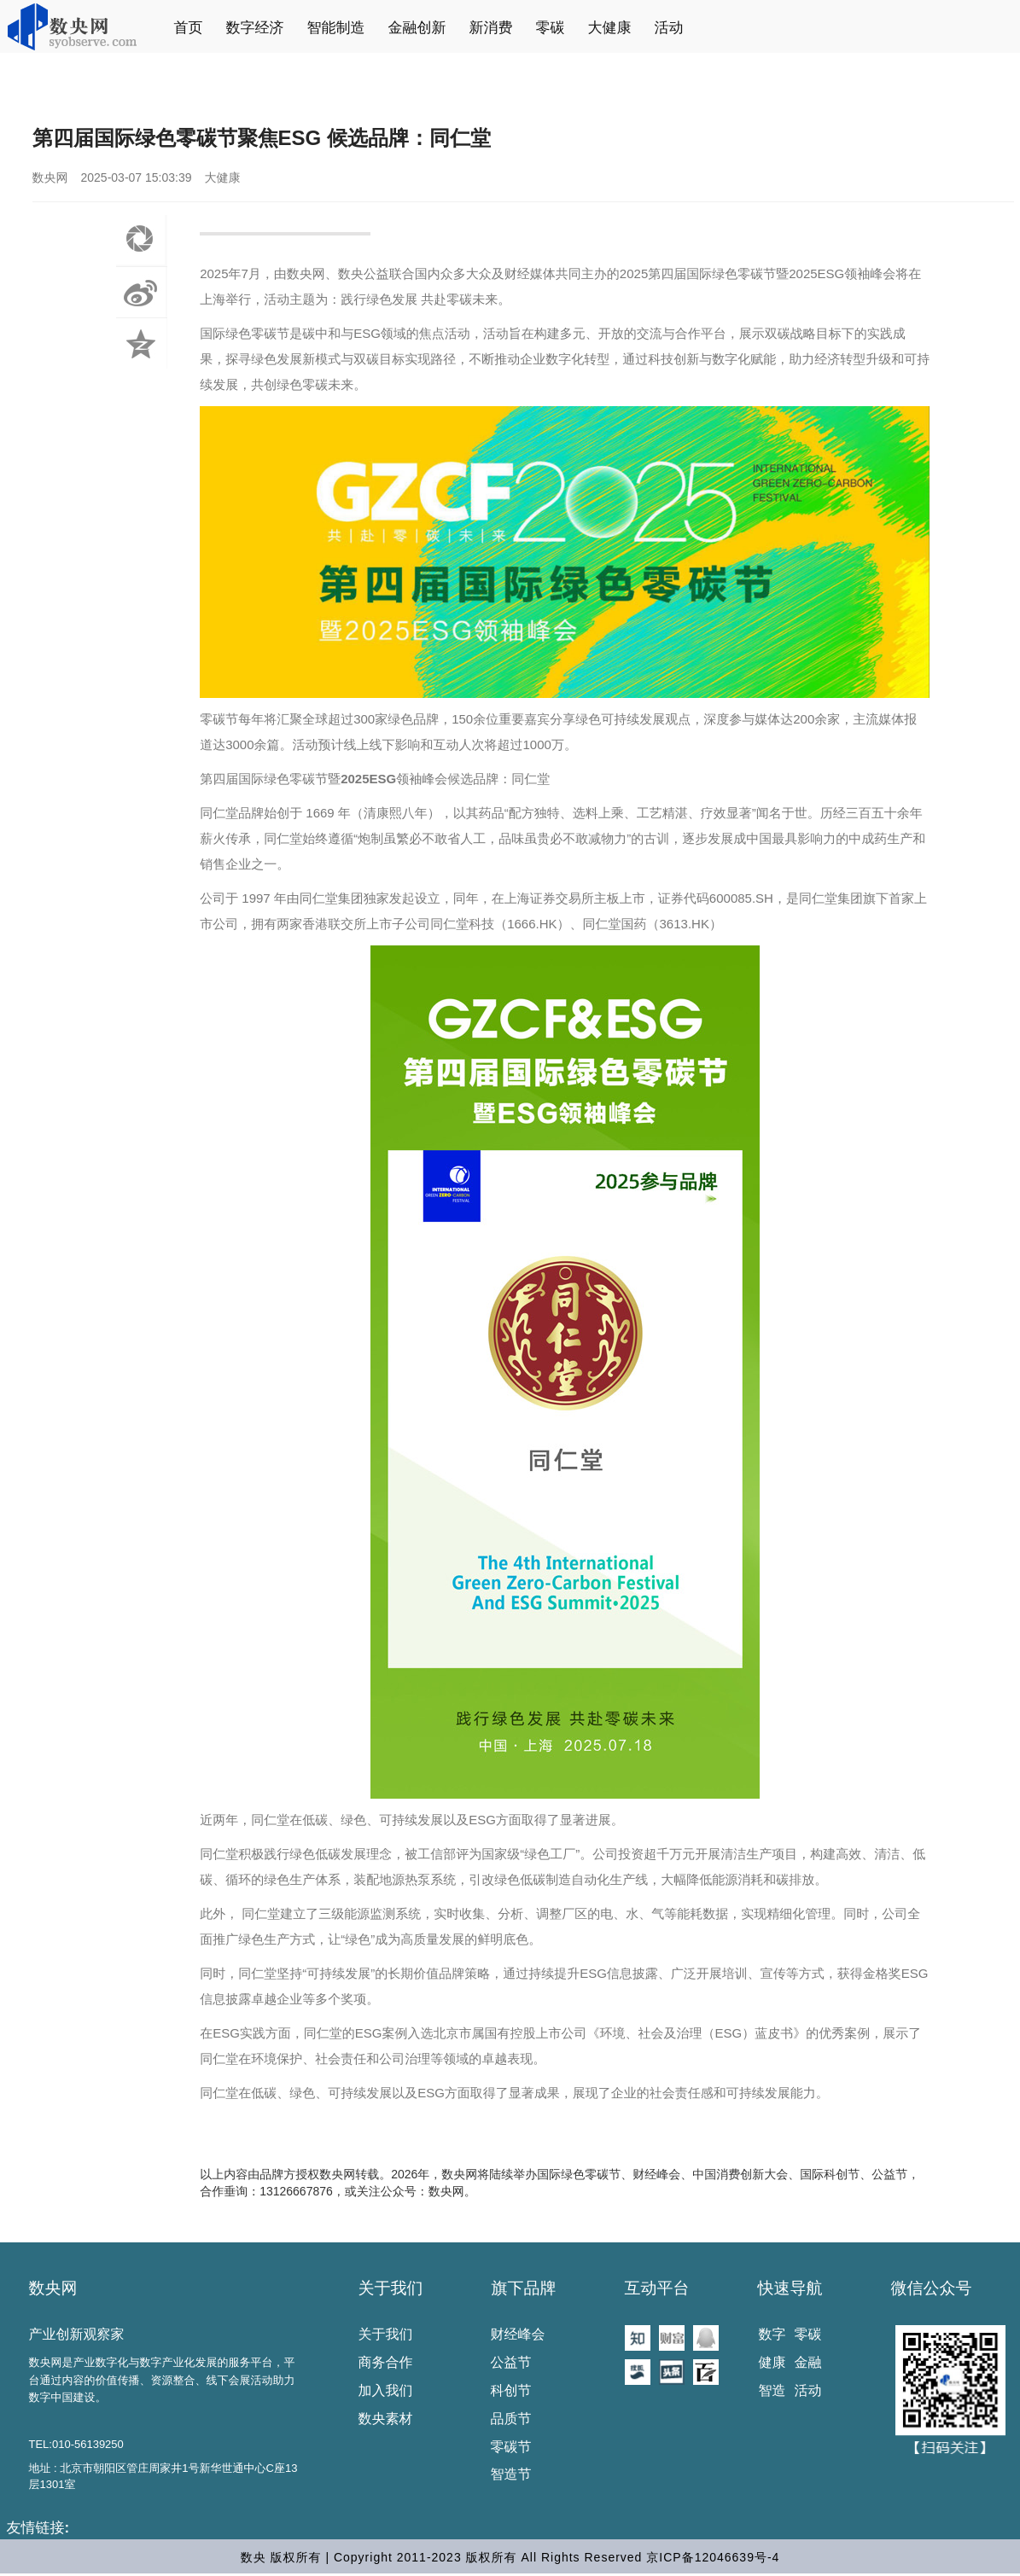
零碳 (550, 28)
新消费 (491, 28)
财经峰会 (518, 2334)
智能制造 (336, 28)
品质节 (511, 2418)
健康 (772, 2362)
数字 (772, 2334)
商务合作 (385, 2362)
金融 (808, 2362)
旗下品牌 (524, 2288)
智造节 (511, 2474)
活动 (669, 28)
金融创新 (417, 28)
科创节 (511, 2390)
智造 (772, 2390)
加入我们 (385, 2390)
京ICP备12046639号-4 (712, 2557)
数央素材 (385, 2418)
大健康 (610, 28)
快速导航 (790, 2288)
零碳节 (511, 2446)
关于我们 (390, 2288)
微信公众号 (931, 2288)
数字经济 (255, 28)
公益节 (511, 2362)
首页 (188, 28)
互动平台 (657, 2288)
